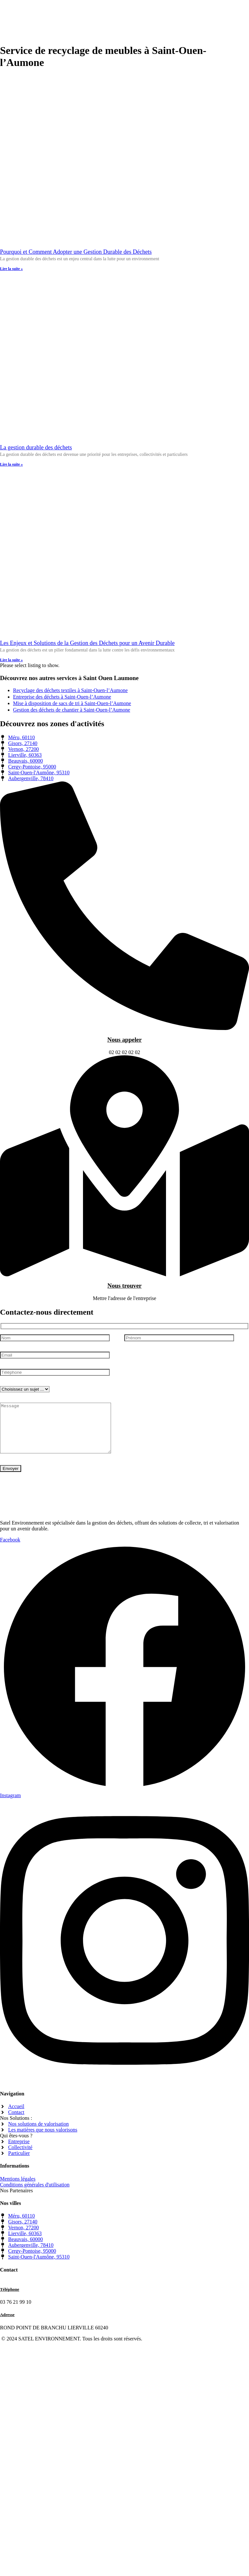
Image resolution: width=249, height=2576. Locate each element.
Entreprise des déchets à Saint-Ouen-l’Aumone (62, 697)
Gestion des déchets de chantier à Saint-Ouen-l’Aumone (71, 710)
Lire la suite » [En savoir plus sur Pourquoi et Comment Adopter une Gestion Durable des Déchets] (11, 268)
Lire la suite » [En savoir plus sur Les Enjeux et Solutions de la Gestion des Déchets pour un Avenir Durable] (11, 660)
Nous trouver (124, 1285)
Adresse (7, 2324)
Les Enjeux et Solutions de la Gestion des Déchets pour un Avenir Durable (87, 643)
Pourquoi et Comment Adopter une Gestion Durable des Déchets (76, 252)
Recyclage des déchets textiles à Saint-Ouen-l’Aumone (70, 690)
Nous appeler (124, 1039)
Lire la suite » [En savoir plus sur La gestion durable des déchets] (11, 464)
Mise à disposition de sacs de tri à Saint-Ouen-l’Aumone (72, 703)
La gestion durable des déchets (36, 447)
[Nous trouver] (124, 1274)
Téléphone (9, 2299)
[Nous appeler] (124, 1028)
